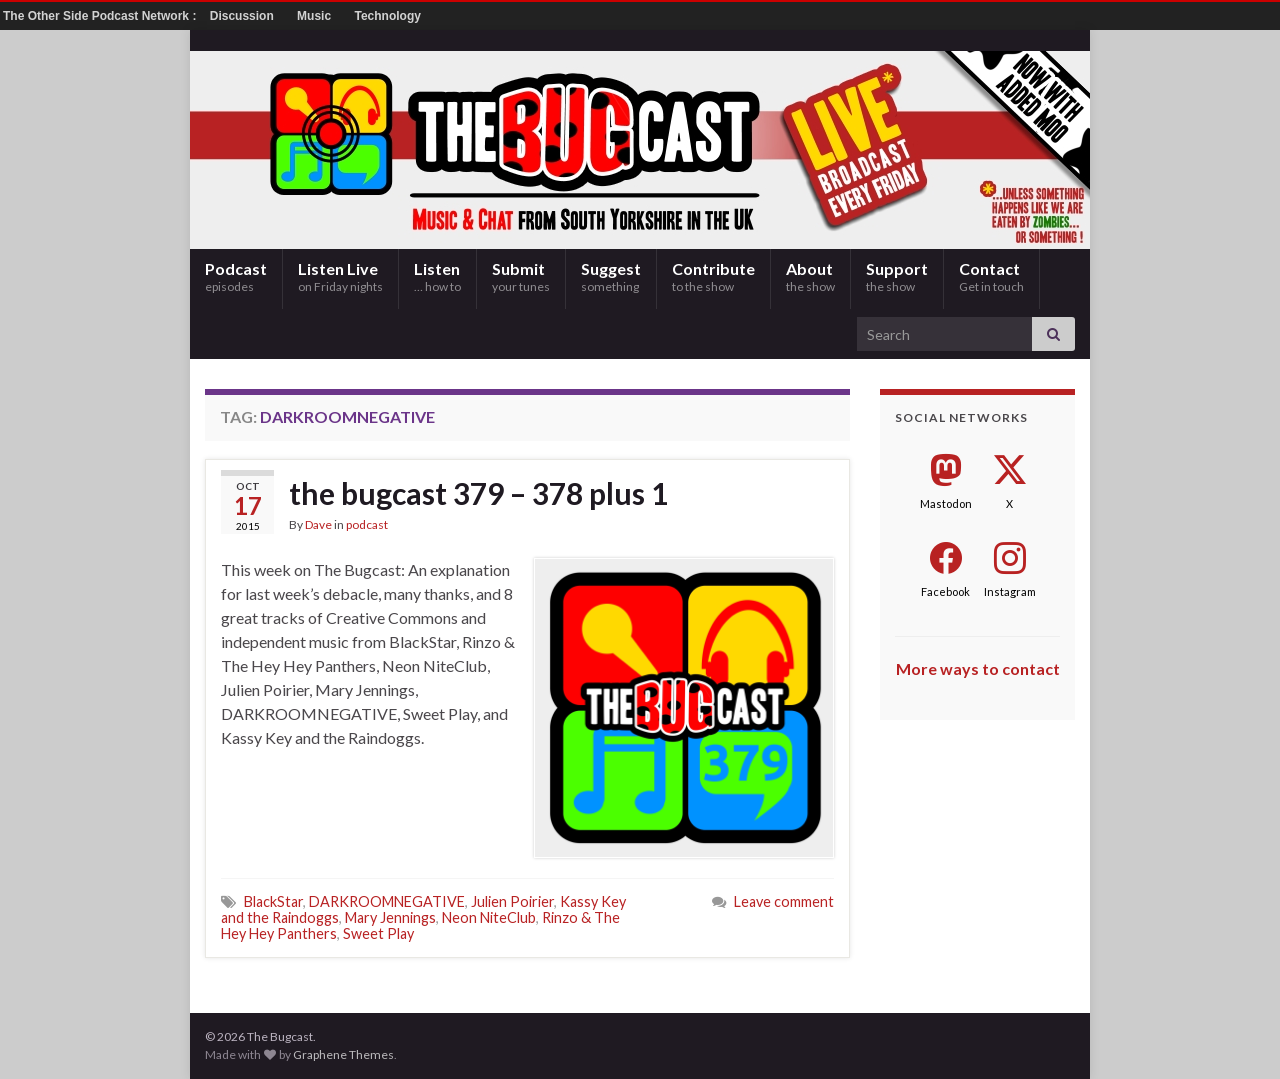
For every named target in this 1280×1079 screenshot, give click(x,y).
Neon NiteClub (489, 917)
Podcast (236, 276)
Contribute (713, 276)
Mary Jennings (390, 917)
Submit (521, 276)
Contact (991, 276)
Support (897, 276)
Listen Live (340, 276)
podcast (367, 524)
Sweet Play (378, 933)
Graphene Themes (343, 1054)
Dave (318, 524)
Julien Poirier (512, 901)
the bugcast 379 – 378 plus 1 (478, 493)
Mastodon (946, 503)
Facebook (945, 591)
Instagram (1010, 591)
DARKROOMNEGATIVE (387, 901)
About (810, 276)
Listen (437, 276)
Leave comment (784, 901)
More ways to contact (978, 668)
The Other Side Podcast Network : (101, 16)
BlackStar (273, 901)
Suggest (611, 276)
